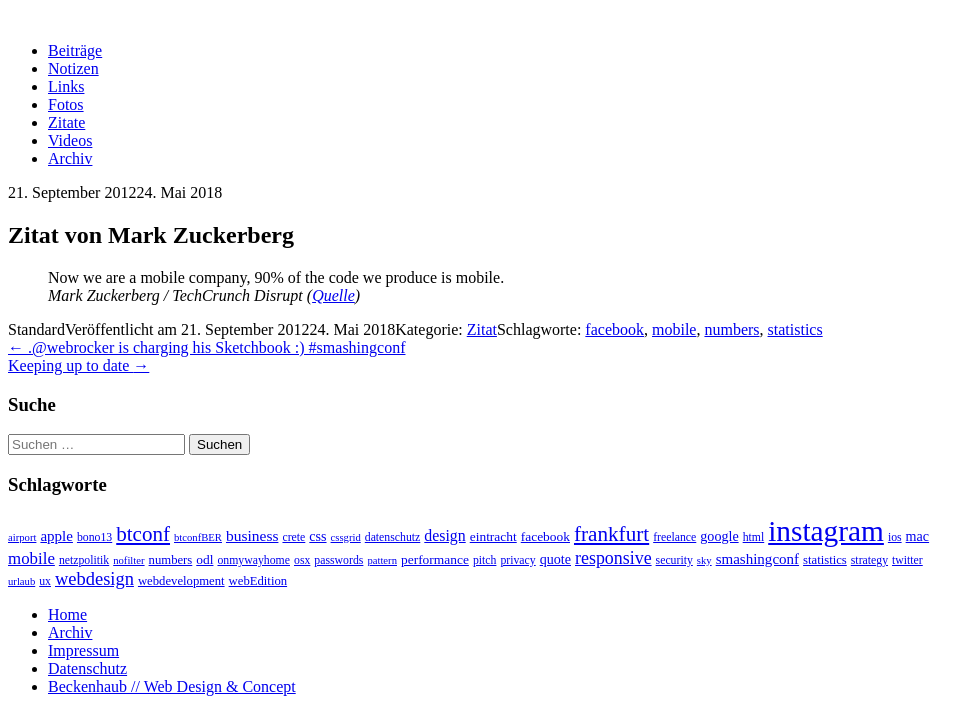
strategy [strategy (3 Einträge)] (869, 560)
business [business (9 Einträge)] (252, 535)
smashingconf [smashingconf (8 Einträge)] (757, 559)
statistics (795, 329)
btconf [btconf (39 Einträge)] (143, 534)
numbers (731, 329)
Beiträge (75, 50)
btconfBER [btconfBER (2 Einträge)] (198, 537)
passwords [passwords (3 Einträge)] (338, 560)
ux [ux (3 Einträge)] (45, 581)
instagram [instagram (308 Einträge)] (826, 531)
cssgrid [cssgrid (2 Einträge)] (346, 537)
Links (66, 86)
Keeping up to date (78, 365)
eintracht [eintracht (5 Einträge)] (493, 536)
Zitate (66, 122)
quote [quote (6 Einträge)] (555, 559)
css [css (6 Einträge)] (317, 536)
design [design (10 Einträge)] (444, 535)
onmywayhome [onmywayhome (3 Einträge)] (253, 560)
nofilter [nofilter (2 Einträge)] (128, 560)
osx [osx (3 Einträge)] (302, 560)
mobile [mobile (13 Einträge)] (31, 558)
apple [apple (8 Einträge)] (56, 536)
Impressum (83, 650)
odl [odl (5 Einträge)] (204, 559)
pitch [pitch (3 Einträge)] (485, 560)
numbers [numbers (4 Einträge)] (171, 560)
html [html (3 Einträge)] (754, 537)
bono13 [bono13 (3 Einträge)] (94, 537)
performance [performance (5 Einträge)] (435, 559)
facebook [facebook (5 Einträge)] (545, 536)
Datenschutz (87, 668)
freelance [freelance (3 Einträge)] (674, 537)
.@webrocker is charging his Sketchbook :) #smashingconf (206, 347)
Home (67, 614)
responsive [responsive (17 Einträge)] (613, 558)
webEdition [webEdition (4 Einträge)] (258, 581)
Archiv (70, 158)
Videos (70, 140)
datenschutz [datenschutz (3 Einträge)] (393, 537)
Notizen (73, 68)
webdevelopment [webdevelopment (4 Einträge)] (181, 581)
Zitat (482, 329)
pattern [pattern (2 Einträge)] (382, 560)
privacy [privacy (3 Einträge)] (517, 560)
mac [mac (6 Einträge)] (917, 536)
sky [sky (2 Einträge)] (704, 560)
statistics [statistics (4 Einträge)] (825, 560)
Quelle (333, 295)
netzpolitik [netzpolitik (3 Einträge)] (84, 560)
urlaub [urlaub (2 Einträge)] (21, 581)
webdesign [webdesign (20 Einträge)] (94, 579)
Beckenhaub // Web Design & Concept (172, 686)
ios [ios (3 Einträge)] (895, 537)
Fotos (66, 104)
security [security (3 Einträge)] (674, 560)
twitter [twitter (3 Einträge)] (907, 560)
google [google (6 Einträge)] (719, 536)
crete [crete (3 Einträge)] (293, 537)
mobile (674, 329)
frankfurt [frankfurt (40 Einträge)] (611, 534)
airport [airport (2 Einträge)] (22, 537)
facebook (614, 329)
